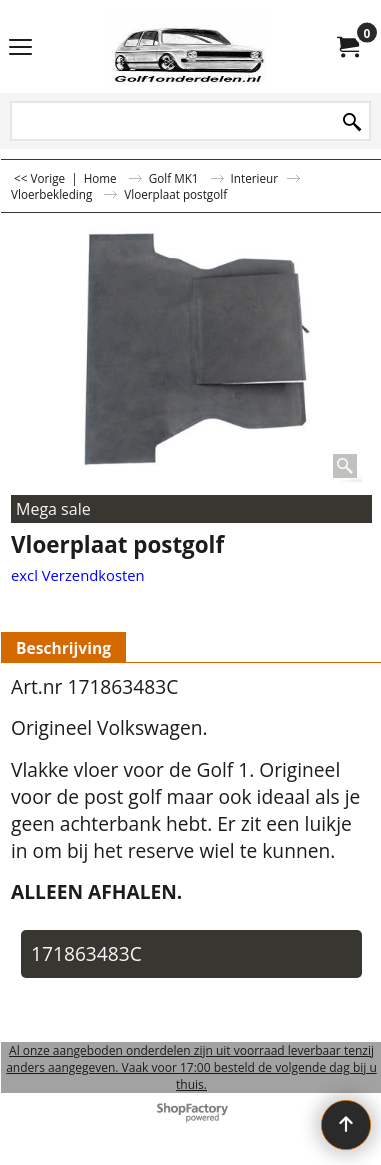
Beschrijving (63, 648)
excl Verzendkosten (78, 575)
